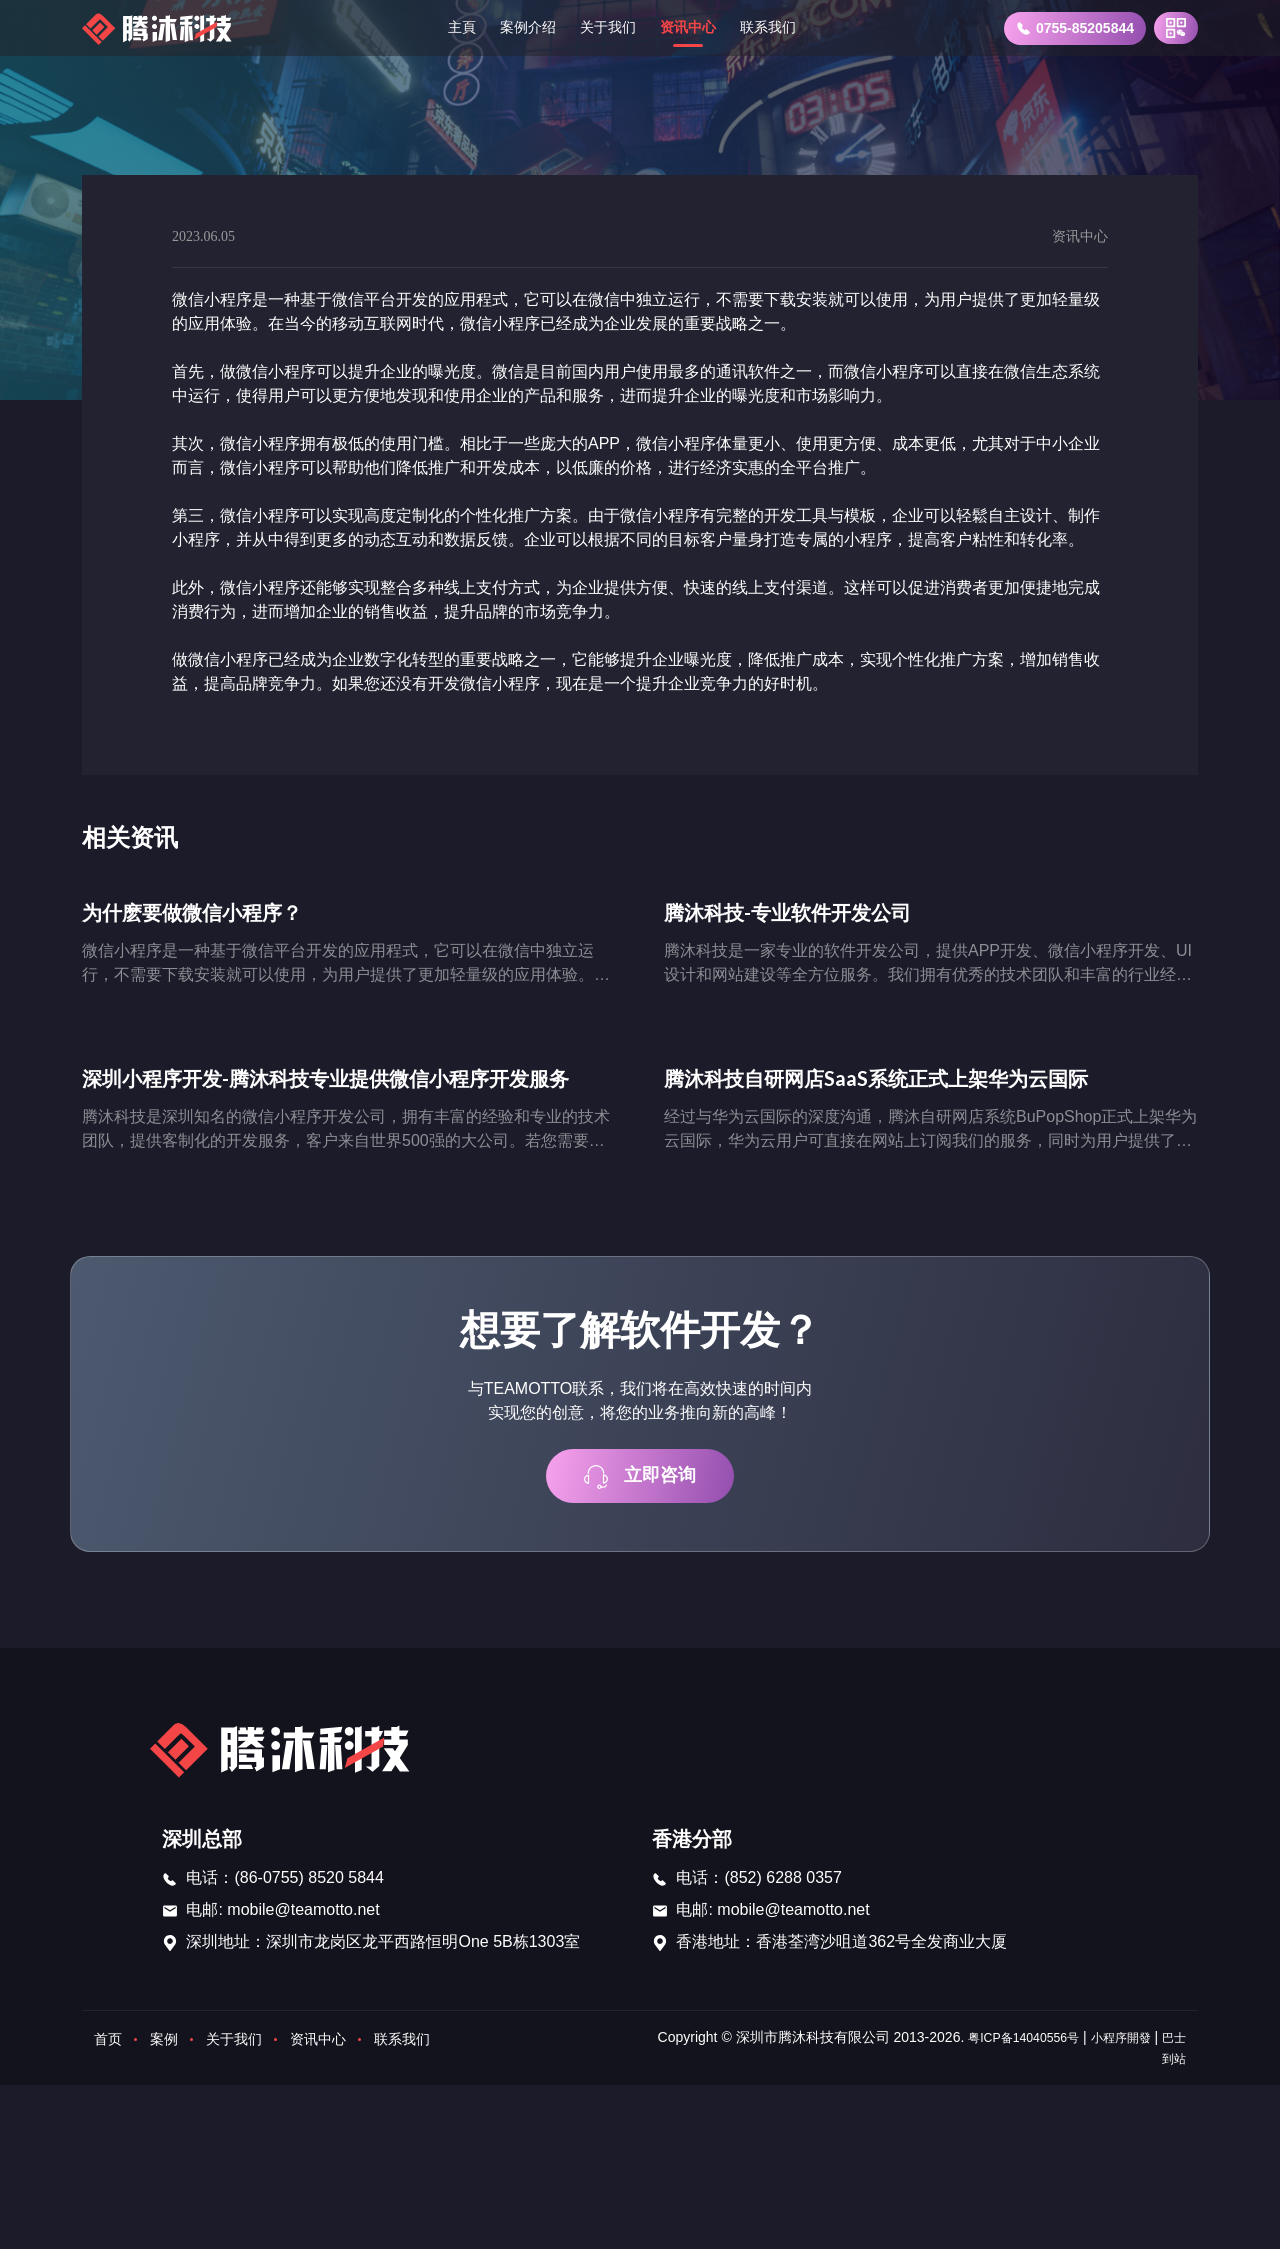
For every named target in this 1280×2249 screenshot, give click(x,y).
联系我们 (782, 27)
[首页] (161, 28)
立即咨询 (640, 1484)
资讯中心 (694, 27)
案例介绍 (518, 27)
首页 (110, 2049)
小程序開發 (1143, 2048)
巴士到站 (1158, 2069)
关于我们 (606, 27)
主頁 (446, 27)
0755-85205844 (1075, 28)
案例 (170, 2049)
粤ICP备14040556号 (1033, 2048)
